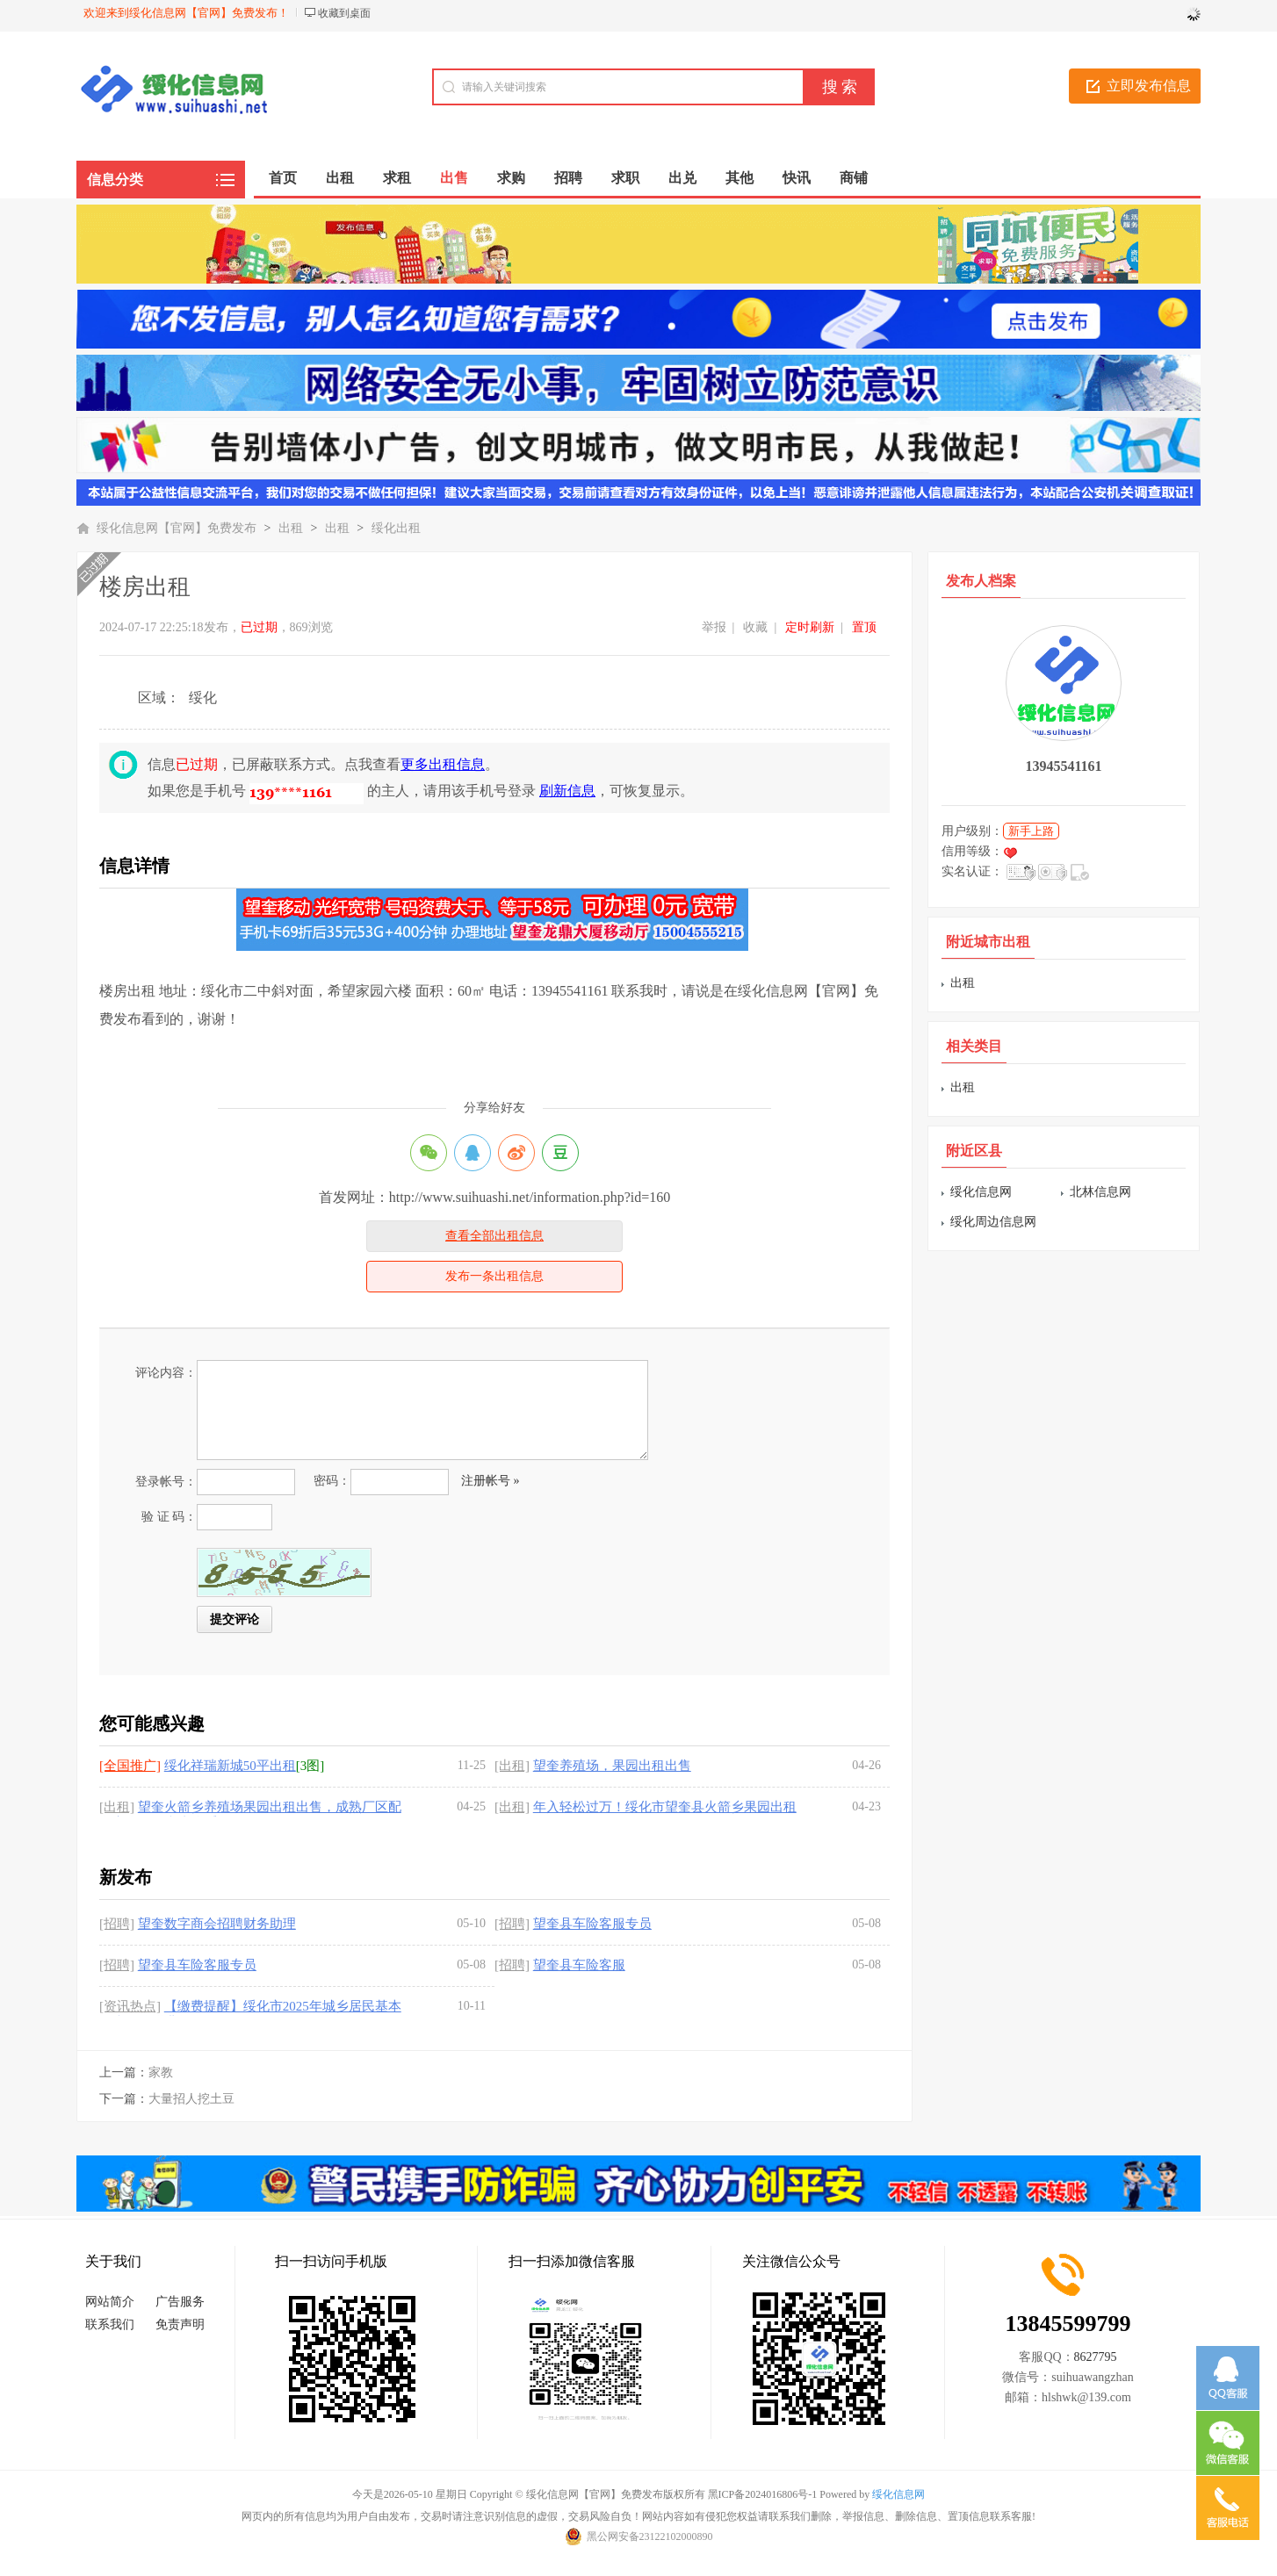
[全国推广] (130, 1766)
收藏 (755, 627)
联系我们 (109, 2324)
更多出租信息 (442, 764)
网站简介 (109, 2301)
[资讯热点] (130, 2006)
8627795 (1095, 2357)
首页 (283, 177)
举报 (714, 627)
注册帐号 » (490, 1480)
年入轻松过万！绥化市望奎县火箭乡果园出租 (665, 1807)
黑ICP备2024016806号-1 (763, 2494)
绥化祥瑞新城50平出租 (230, 1766)
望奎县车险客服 (579, 1965)
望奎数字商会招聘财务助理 (217, 1924)
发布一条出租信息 (494, 1276)
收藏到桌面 (344, 13)
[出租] (512, 1766)
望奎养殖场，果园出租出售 (612, 1766)
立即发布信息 (1149, 85)
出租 (290, 528)
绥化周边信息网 (993, 1221)
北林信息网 (1100, 1191)
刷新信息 (567, 790)
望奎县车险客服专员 (592, 1924)
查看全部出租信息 (494, 1235)
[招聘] (116, 1924)
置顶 (864, 627)
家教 (160, 2072)
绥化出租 (396, 528)
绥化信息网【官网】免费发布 (176, 528)
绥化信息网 (981, 1191)
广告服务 (180, 2301)
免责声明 (180, 2324)
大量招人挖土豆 (191, 2098)
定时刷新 (809, 627)
